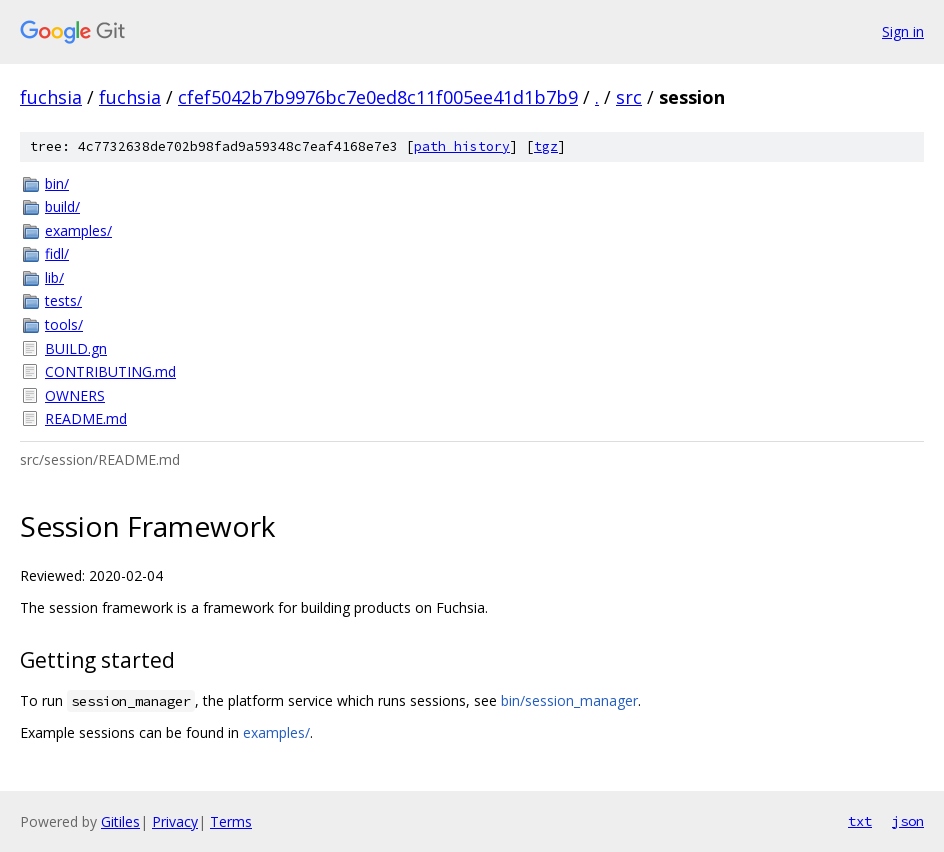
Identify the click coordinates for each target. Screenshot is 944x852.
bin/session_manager (569, 700)
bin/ (57, 183)
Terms (231, 821)
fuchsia (51, 97)
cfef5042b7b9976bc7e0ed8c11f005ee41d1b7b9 (378, 97)
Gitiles (120, 821)
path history (462, 146)
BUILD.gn (76, 348)
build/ (62, 206)
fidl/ (57, 253)
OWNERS (75, 395)
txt (860, 821)
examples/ (78, 230)
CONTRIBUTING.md (110, 371)
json (908, 821)
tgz (546, 146)
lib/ (54, 277)
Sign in (903, 31)
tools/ (64, 324)
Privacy (175, 821)
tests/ (63, 300)
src (629, 97)
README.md (86, 418)
